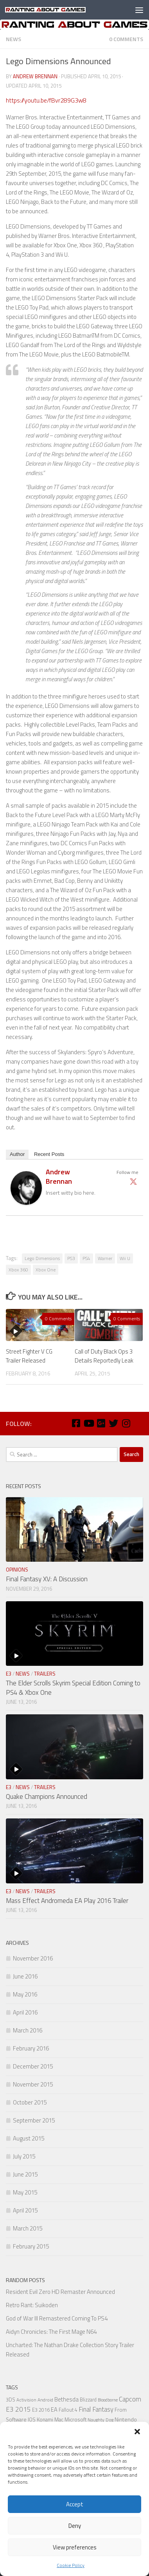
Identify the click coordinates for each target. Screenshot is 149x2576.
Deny (74, 2525)
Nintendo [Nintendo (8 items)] (126, 2419)
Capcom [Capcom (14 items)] (130, 2399)
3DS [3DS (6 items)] (10, 2399)
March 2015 (27, 2228)
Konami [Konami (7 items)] (45, 2419)
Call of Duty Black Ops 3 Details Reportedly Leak (104, 1356)
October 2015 (30, 2102)
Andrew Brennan (35, 76)
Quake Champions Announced (46, 1796)
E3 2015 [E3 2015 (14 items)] (18, 2409)
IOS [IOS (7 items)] (32, 2419)
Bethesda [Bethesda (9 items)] (66, 2399)
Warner (105, 1258)
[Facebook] (76, 1423)
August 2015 (28, 2138)
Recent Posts (49, 1154)
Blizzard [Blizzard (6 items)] (88, 2399)
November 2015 (33, 2084)
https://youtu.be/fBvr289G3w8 (46, 100)
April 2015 (25, 2210)
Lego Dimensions (42, 1258)
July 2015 (24, 2156)
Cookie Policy (70, 2565)
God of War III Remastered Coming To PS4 (57, 2318)
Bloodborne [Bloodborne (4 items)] (108, 2400)
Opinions (17, 1569)
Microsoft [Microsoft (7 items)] (75, 2419)
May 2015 (25, 2192)
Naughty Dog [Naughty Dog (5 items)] (100, 2419)
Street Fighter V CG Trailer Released (29, 1356)
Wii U (125, 1258)
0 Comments (126, 39)
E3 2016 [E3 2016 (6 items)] (41, 2410)
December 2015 (33, 2066)
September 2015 (34, 2120)
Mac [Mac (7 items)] (58, 2419)
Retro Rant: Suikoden (32, 2305)
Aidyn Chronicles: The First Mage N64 (51, 2331)
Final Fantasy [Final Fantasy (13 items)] (96, 2409)
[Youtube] (88, 1423)
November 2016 (33, 1958)
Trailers (45, 1674)
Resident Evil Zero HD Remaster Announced (60, 2291)
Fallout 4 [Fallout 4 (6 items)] (68, 2410)
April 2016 (25, 2012)
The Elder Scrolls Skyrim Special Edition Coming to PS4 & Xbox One (73, 1688)
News (13, 39)
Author (17, 1154)
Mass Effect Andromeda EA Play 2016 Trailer (67, 1901)
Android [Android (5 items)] (45, 2399)
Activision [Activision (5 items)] (26, 2399)
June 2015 (25, 2174)
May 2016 (25, 1994)
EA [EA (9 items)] (54, 2409)
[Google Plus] (101, 1423)
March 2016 (27, 2030)
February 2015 (31, 2246)
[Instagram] (126, 1423)
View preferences (75, 2547)
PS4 (86, 1258)
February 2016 (31, 2048)
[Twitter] (113, 1423)
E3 (8, 1674)
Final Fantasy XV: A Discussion (47, 1579)
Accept (74, 2504)
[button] (137, 2432)
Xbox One (46, 1269)
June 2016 (25, 1976)
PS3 (71, 1258)
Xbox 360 (18, 1269)
